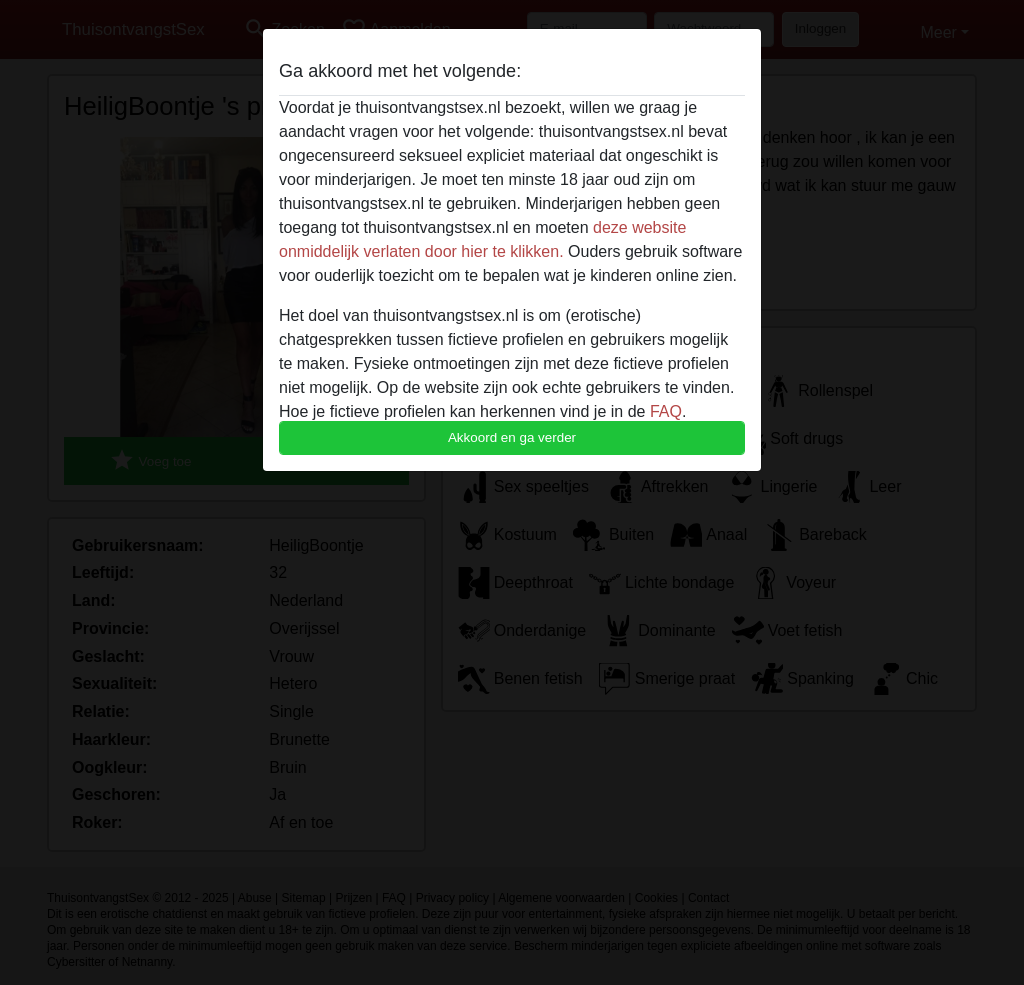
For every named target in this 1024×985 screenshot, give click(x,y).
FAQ (666, 411)
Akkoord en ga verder (512, 437)
